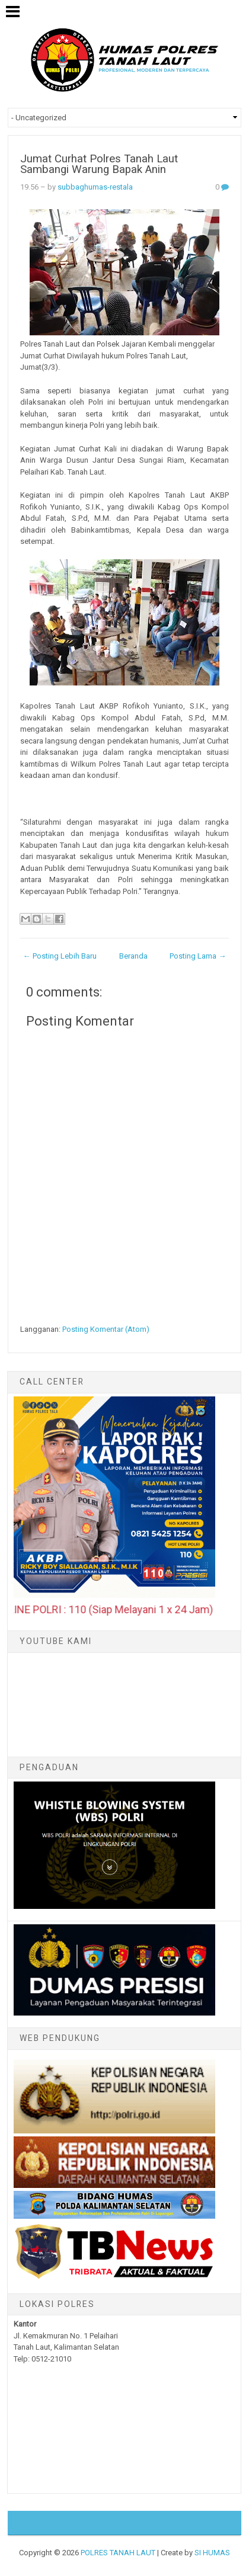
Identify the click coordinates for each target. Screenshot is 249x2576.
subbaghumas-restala (95, 186)
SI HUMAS (212, 2552)
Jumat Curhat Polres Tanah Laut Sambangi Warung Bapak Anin (99, 164)
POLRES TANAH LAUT (118, 2552)
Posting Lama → (198, 955)
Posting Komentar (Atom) (105, 1329)
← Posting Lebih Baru (60, 955)
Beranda (133, 955)
